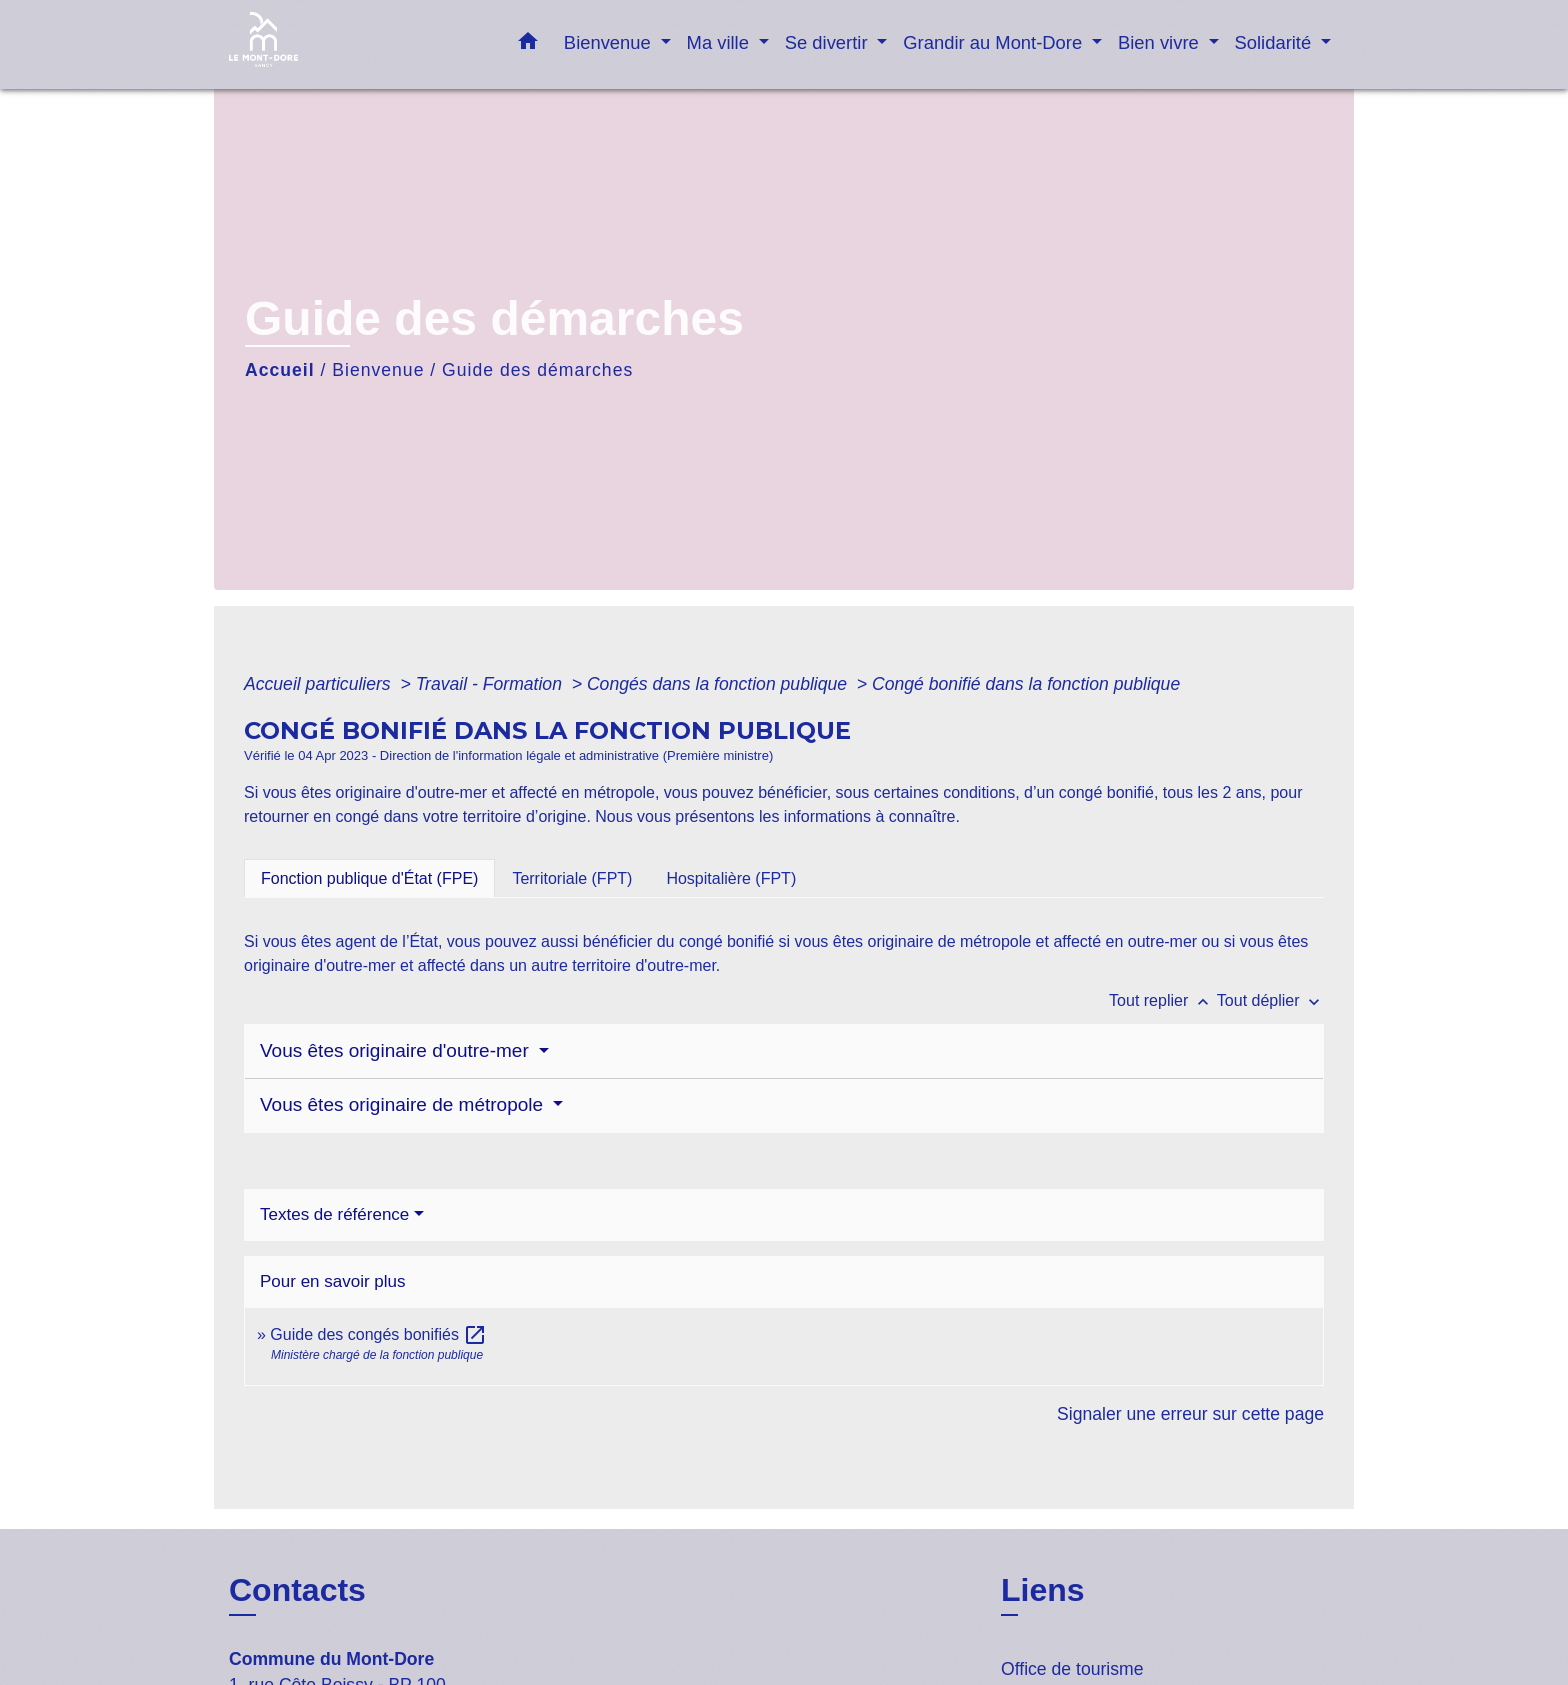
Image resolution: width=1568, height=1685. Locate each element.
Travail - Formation (491, 684)
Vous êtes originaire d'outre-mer (397, 1050)
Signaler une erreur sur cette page (1190, 1414)
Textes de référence (334, 1214)
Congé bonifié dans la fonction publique (1026, 684)
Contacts (297, 1590)
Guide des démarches (537, 370)
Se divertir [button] (829, 42)
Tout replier (1163, 1000)
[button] (528, 45)
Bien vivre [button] (1161, 42)
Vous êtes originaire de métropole (404, 1104)
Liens (1043, 1590)
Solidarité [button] (1276, 42)
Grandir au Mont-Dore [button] (995, 42)
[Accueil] (354, 44)
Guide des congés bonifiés (378, 1334)
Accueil (280, 370)
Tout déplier (1270, 1000)
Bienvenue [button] (610, 42)
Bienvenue (378, 370)
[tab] (369, 878)
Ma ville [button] (720, 42)
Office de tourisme (1072, 1669)
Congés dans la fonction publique (719, 684)
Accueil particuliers (320, 684)
